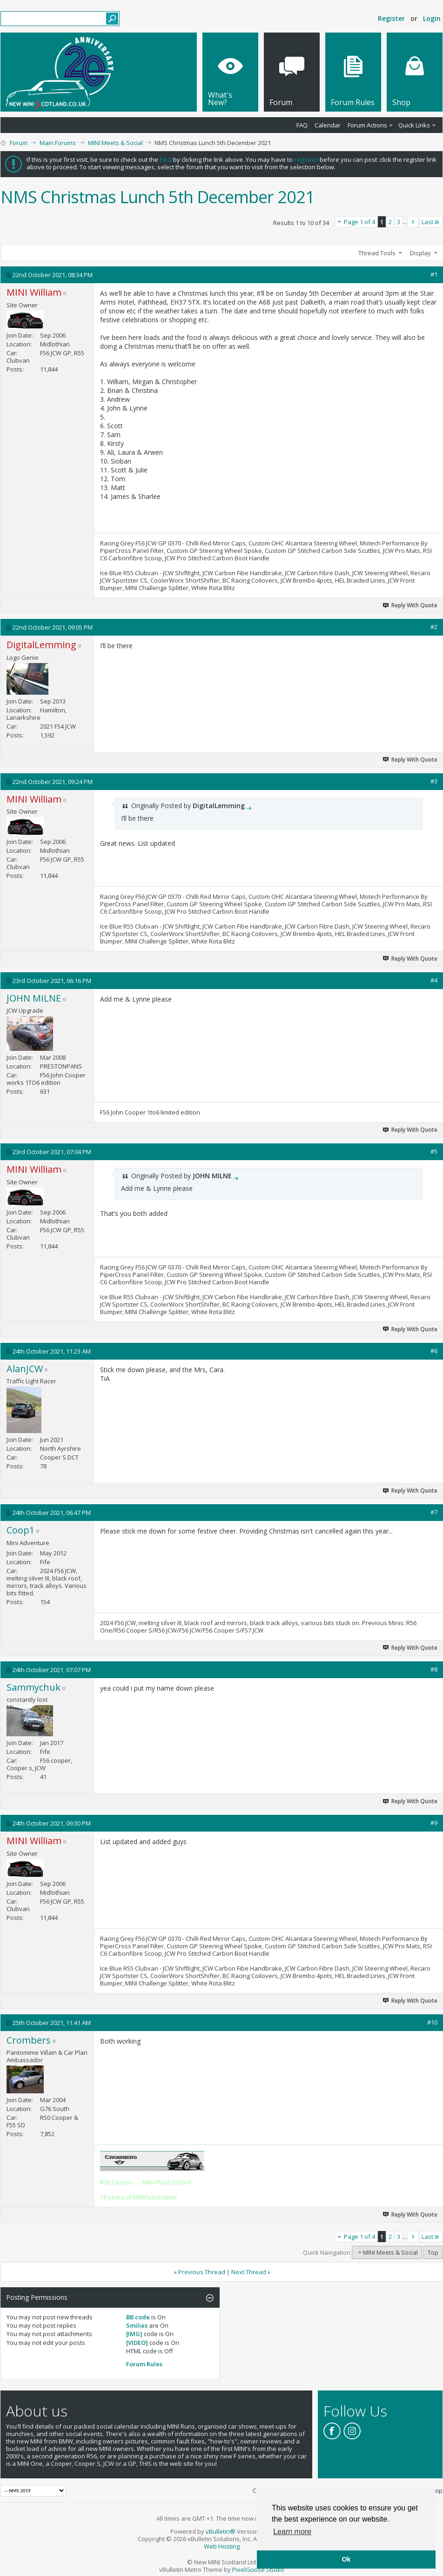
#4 (433, 980)
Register (391, 18)
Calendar (328, 125)
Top (433, 2252)
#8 (433, 1669)
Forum (18, 143)
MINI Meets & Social (115, 143)
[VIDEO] (137, 2342)
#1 (433, 274)
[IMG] (134, 2334)
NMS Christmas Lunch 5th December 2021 (157, 197)
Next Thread (248, 2272)
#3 (433, 781)
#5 (433, 1151)
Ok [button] (346, 2559)
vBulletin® (220, 2531)
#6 (433, 1351)
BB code (138, 2317)
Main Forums (58, 143)
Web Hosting (222, 2546)
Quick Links (414, 125)
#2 (433, 627)
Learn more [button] (292, 2532)
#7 (433, 1512)
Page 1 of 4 (359, 222)
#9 (433, 1823)
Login (432, 18)
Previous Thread (201, 2272)
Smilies (137, 2325)
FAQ (302, 125)
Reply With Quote (410, 605)
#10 (432, 2022)
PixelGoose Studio (258, 2569)
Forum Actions (367, 125)
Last (431, 222)
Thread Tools (377, 253)
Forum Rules (144, 2364)
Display (420, 253)
